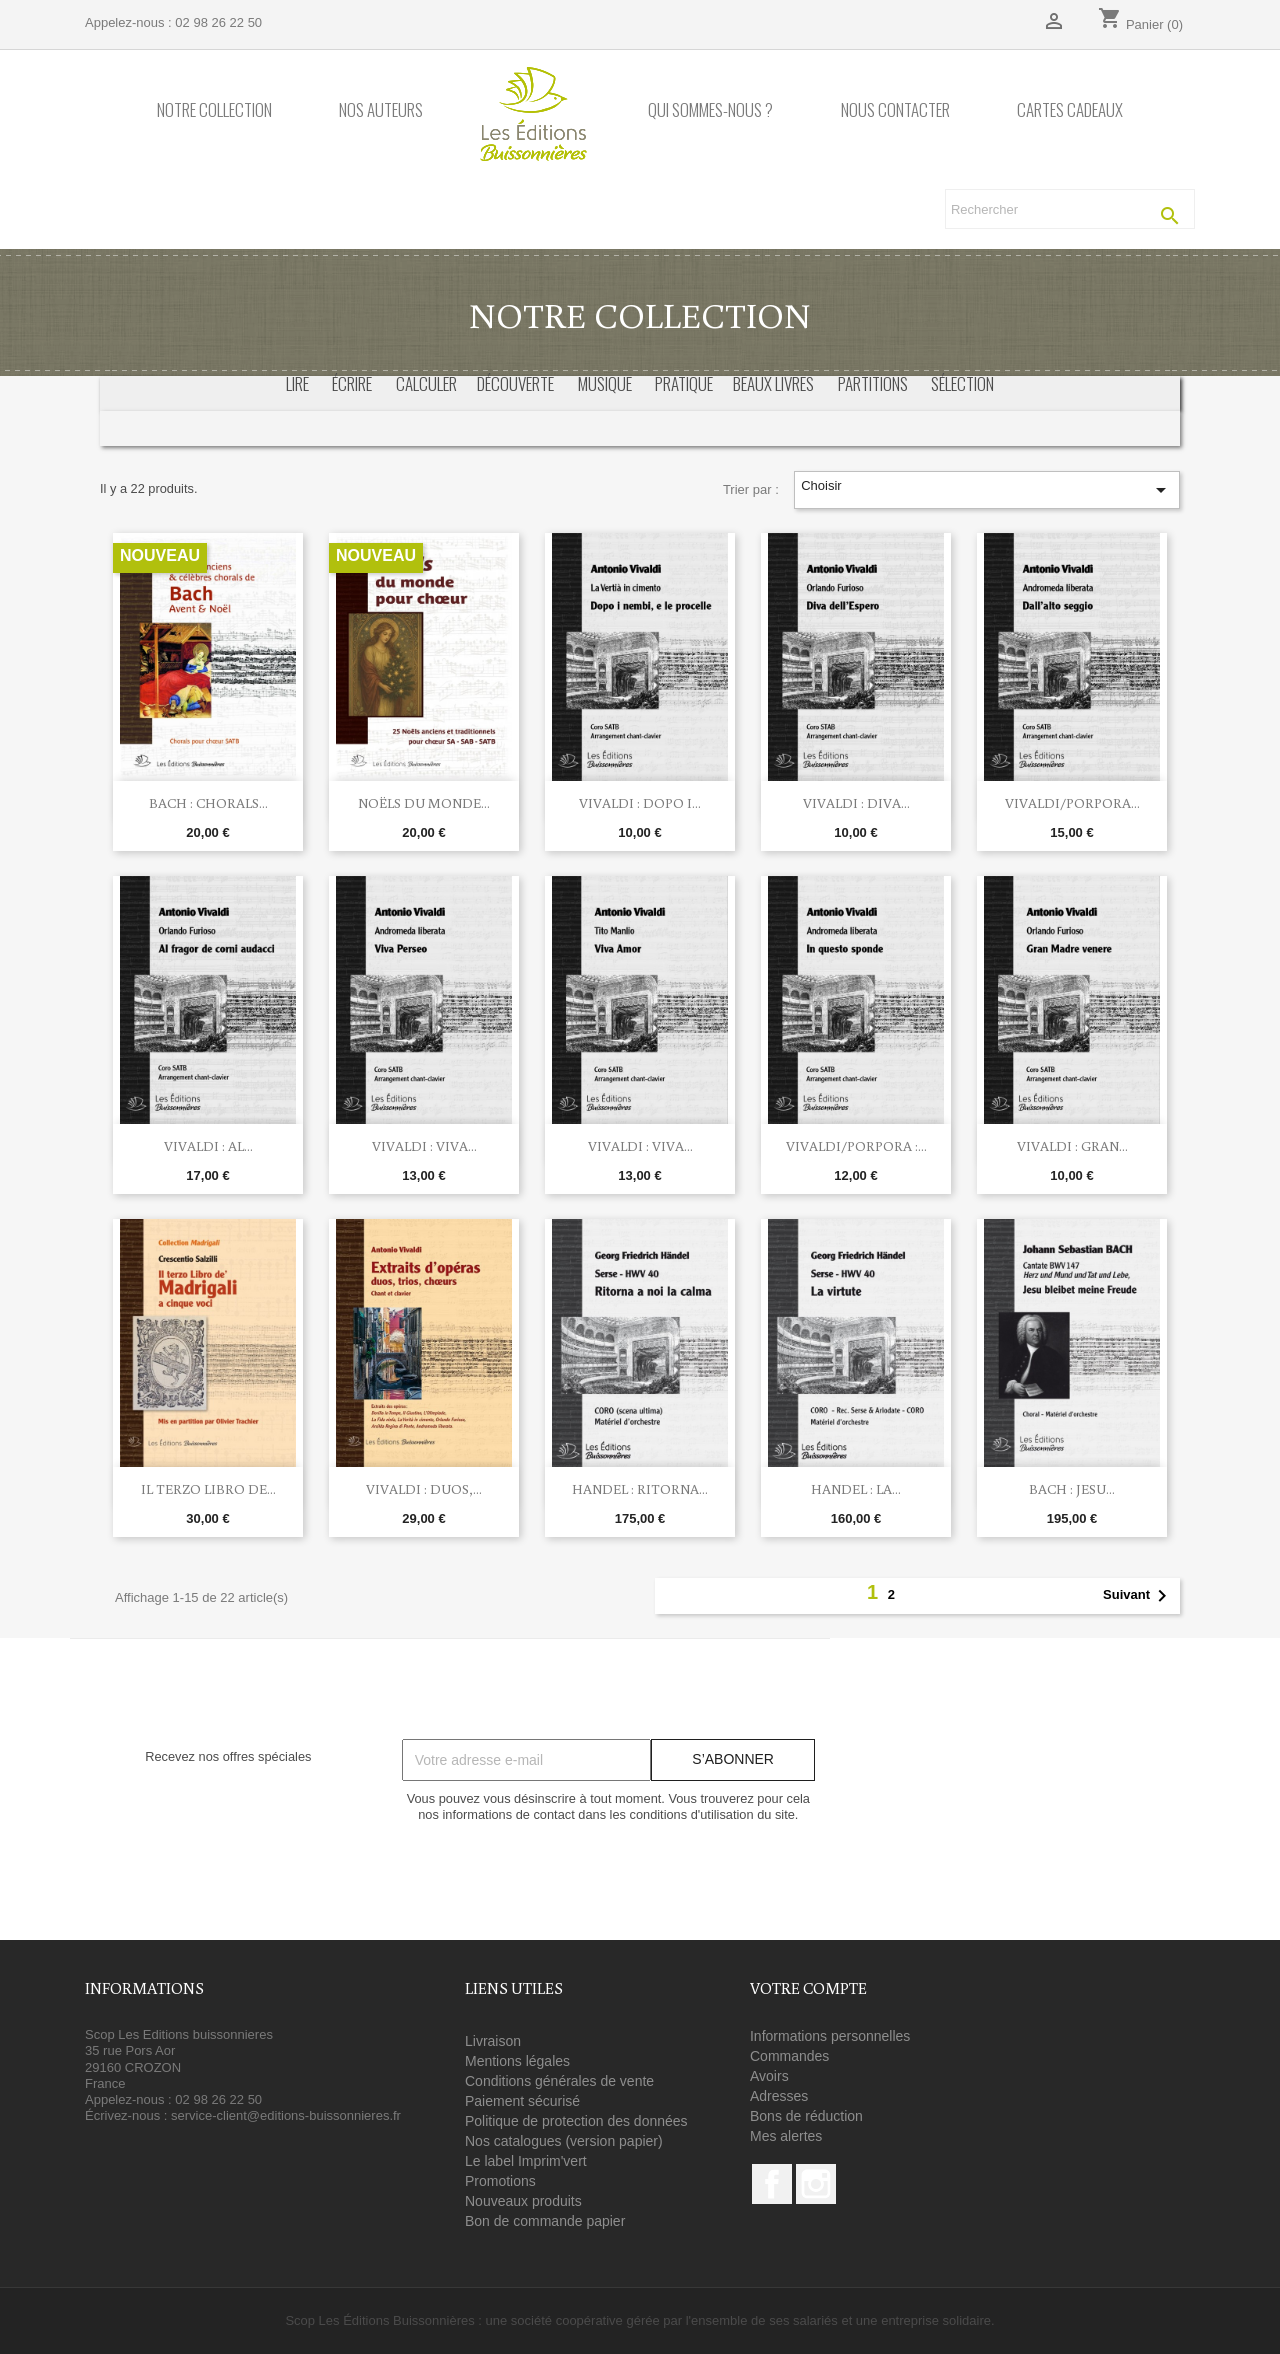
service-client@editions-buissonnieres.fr (286, 2115)
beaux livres (773, 383)
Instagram (816, 2184)
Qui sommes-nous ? (710, 110)
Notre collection (214, 110)
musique (605, 383)
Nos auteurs (381, 110)
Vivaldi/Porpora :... (856, 1146)
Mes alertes (786, 2136)
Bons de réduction (806, 2116)
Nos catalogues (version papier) (564, 2141)
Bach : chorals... (208, 803)
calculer (426, 383)
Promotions (500, 2181)
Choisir (986, 490)
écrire (352, 383)
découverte (515, 383)
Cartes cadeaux (1070, 110)
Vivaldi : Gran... (1072, 1146)
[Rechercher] (1070, 209)
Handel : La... (856, 1489)
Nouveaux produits (523, 2201)
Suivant (1138, 1596)
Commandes (789, 2056)
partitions (873, 383)
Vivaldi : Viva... (424, 1146)
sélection (962, 383)
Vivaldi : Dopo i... (640, 803)
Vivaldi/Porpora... (1072, 803)
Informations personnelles (830, 2036)
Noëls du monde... (424, 803)
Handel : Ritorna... (640, 1489)
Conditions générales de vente (559, 2081)
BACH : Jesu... (1072, 1489)
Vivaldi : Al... (208, 1146)
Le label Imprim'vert (526, 2161)
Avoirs (769, 2076)
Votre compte (808, 1988)
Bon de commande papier (545, 2221)
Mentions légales (517, 2061)
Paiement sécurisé (522, 2101)
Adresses (779, 2096)
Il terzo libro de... (208, 1489)
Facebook (772, 2184)
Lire (297, 383)
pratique (684, 383)
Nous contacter (895, 110)
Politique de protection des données (576, 2121)
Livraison (493, 2041)
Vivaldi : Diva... (856, 803)
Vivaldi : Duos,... (424, 1489)
